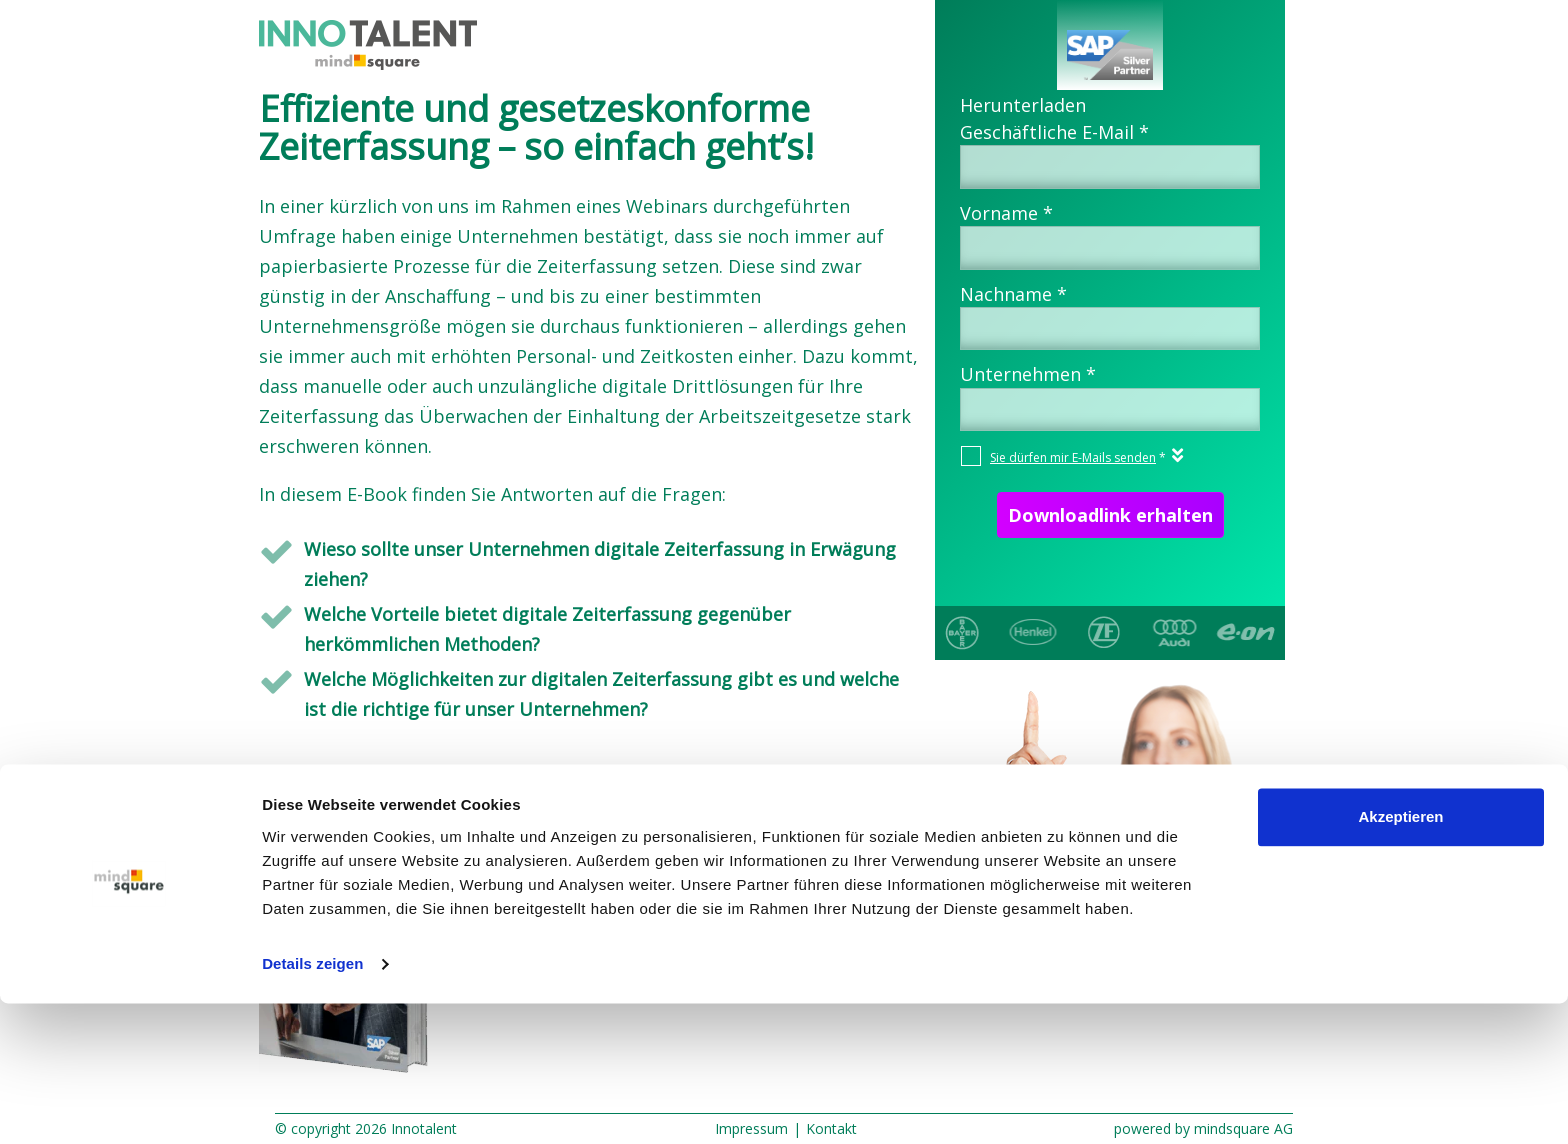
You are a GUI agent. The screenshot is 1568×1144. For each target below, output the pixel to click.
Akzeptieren (1400, 957)
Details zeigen (312, 1104)
